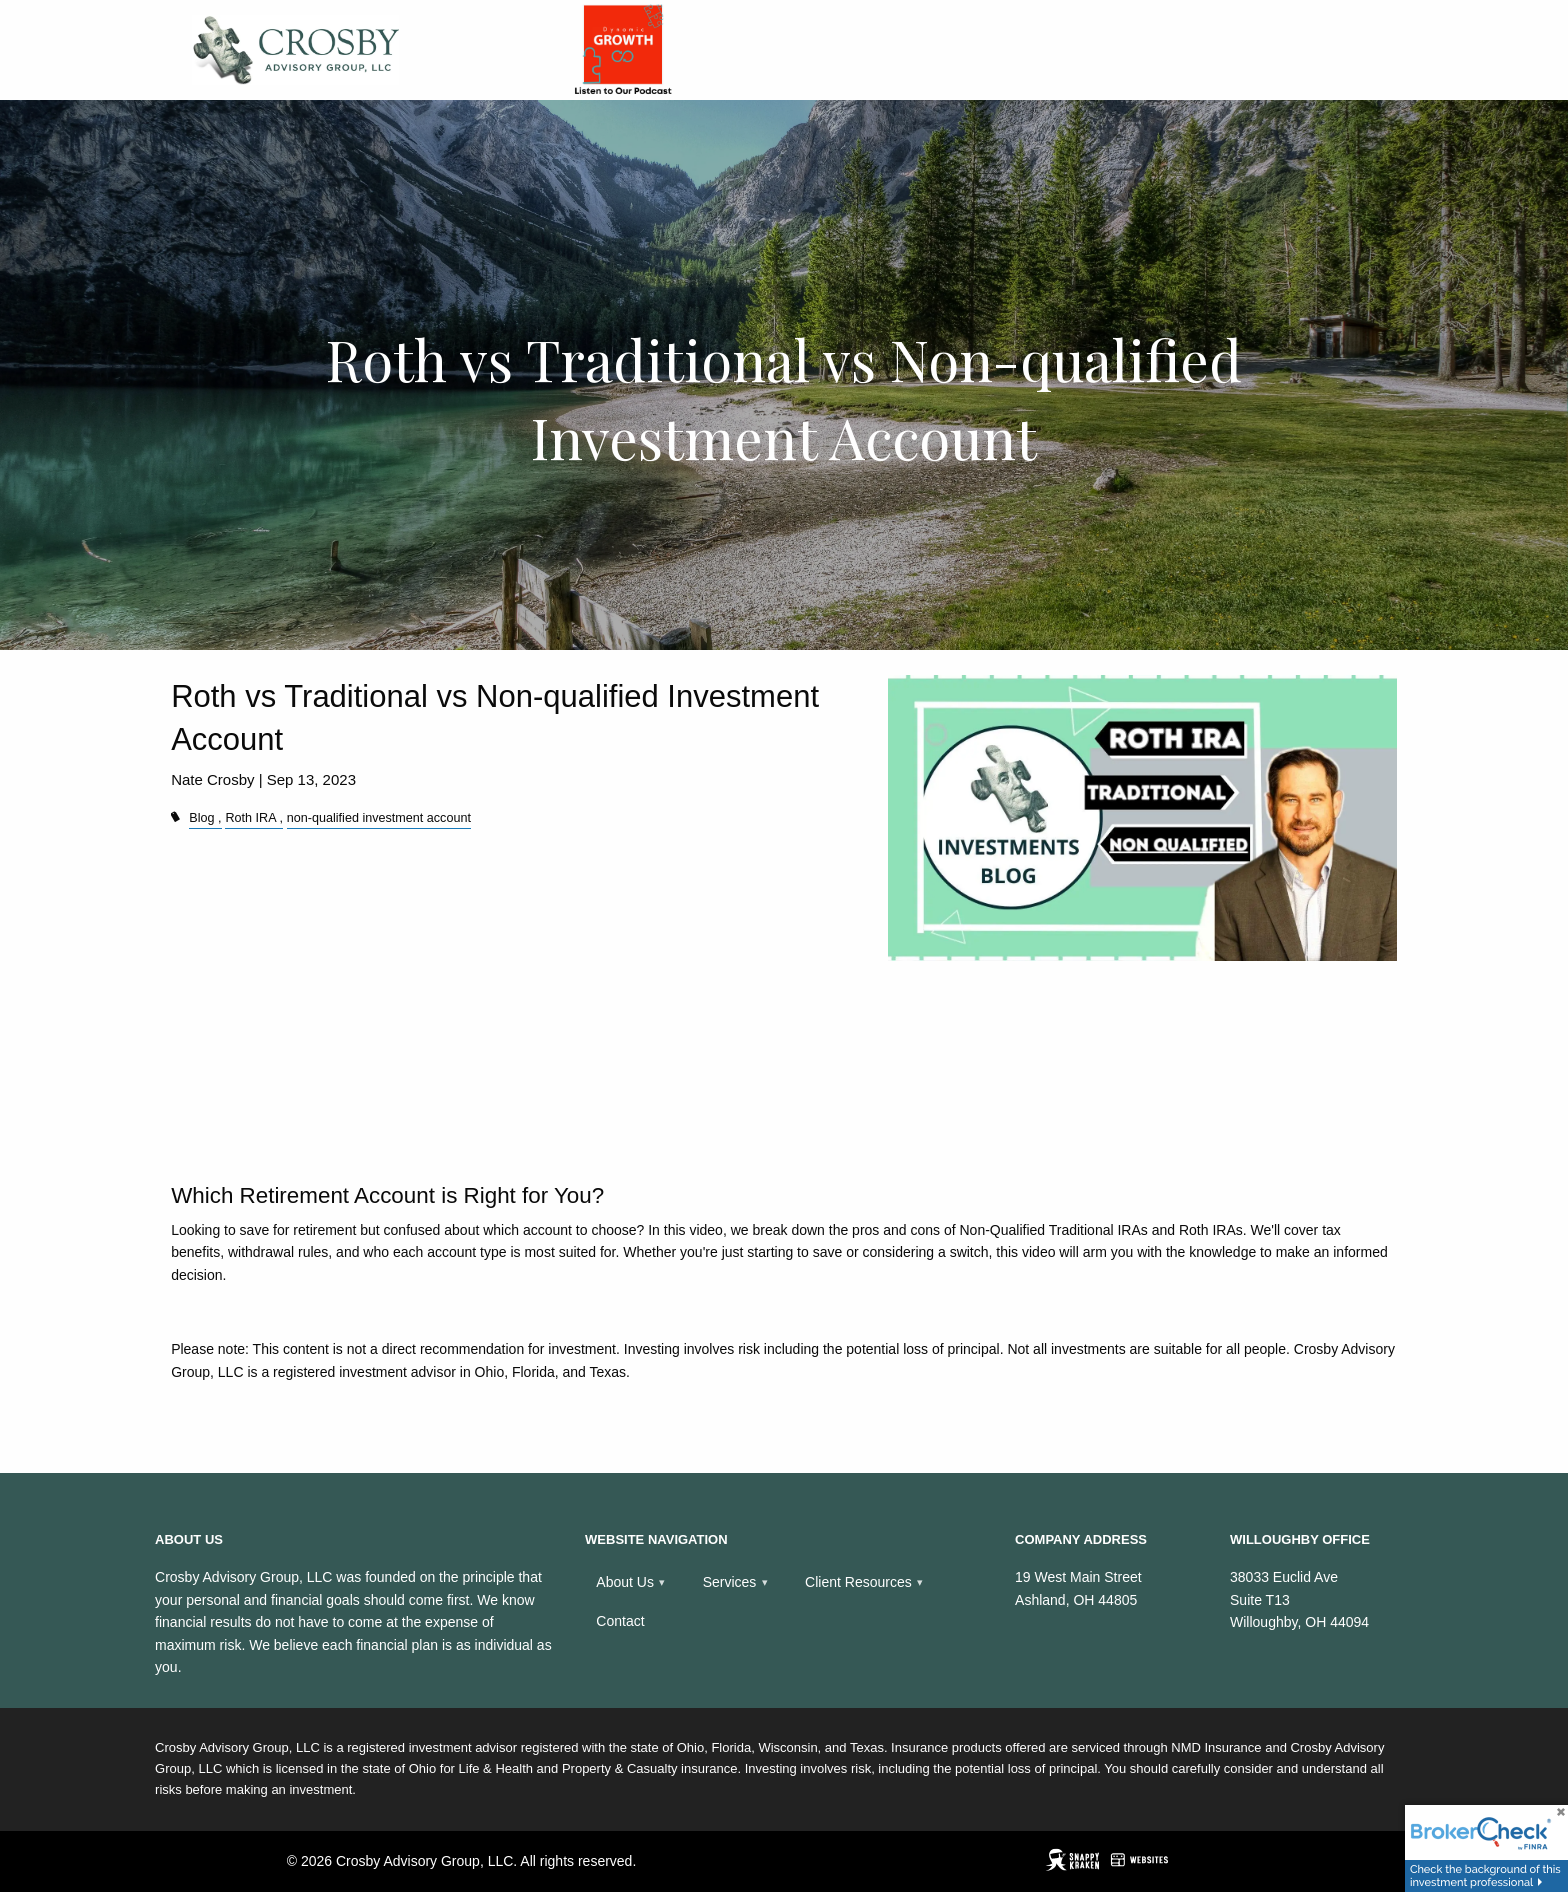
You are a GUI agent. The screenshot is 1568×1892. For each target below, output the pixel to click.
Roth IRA (250, 818)
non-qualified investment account (379, 818)
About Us (625, 1582)
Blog (201, 818)
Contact (620, 1621)
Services (730, 1582)
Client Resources (858, 1582)
